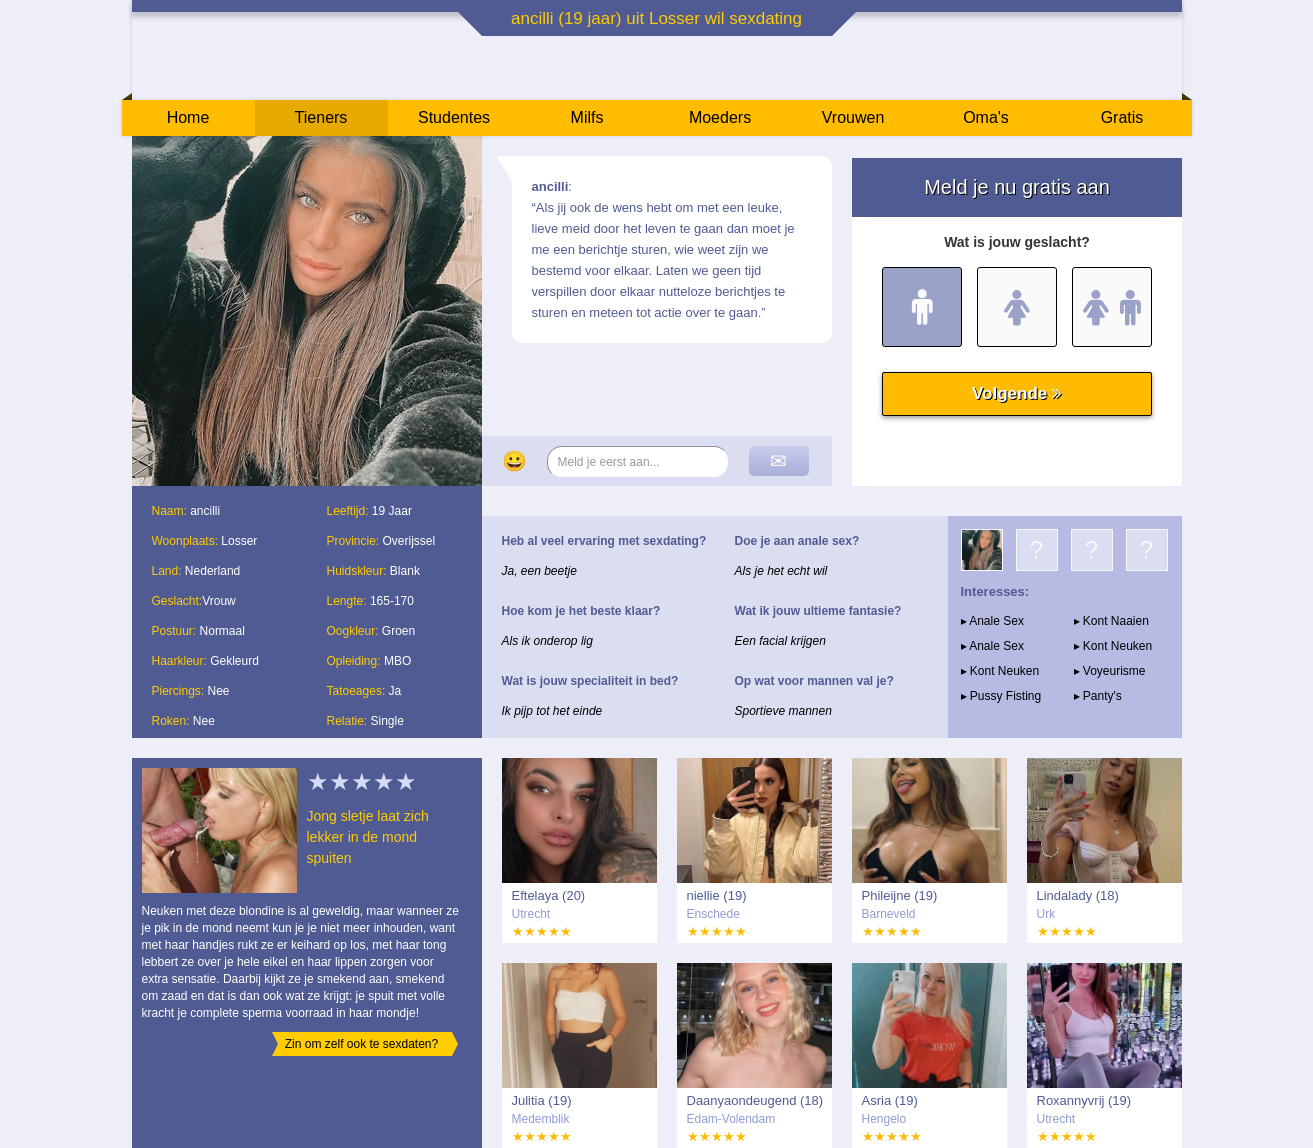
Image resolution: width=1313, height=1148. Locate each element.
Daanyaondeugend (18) (755, 1100)
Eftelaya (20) (549, 895)
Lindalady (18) (1078, 895)
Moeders (720, 117)
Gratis (1122, 117)
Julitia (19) (542, 1100)
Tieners (321, 117)
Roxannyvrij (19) (1084, 1100)
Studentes (454, 117)
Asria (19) (890, 1100)
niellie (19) (717, 895)
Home (188, 117)
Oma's (986, 117)
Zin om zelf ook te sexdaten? (361, 1044)
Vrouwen (853, 117)
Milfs (587, 117)
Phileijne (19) (900, 895)
